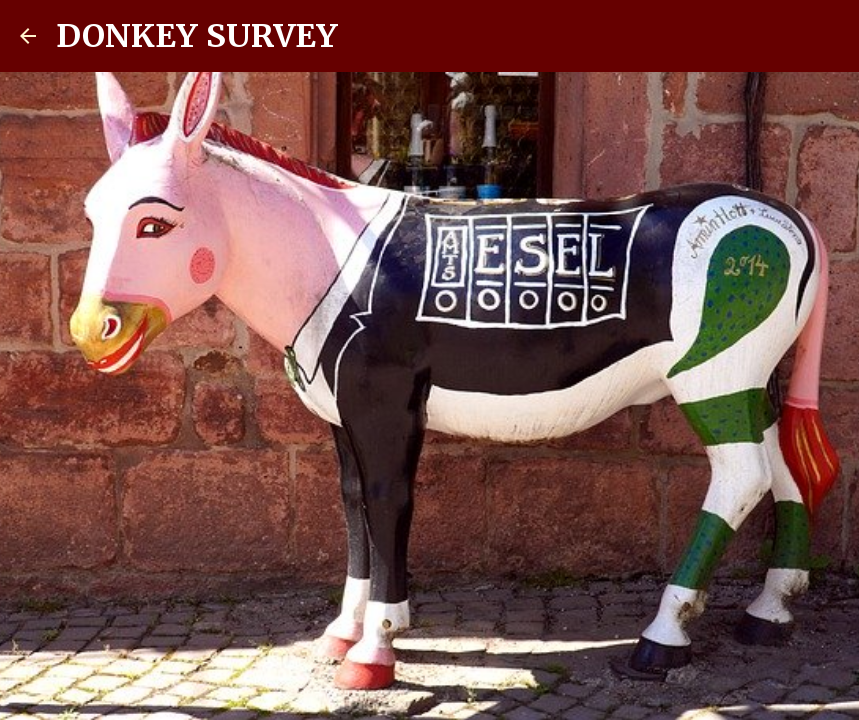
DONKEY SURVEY (197, 36)
